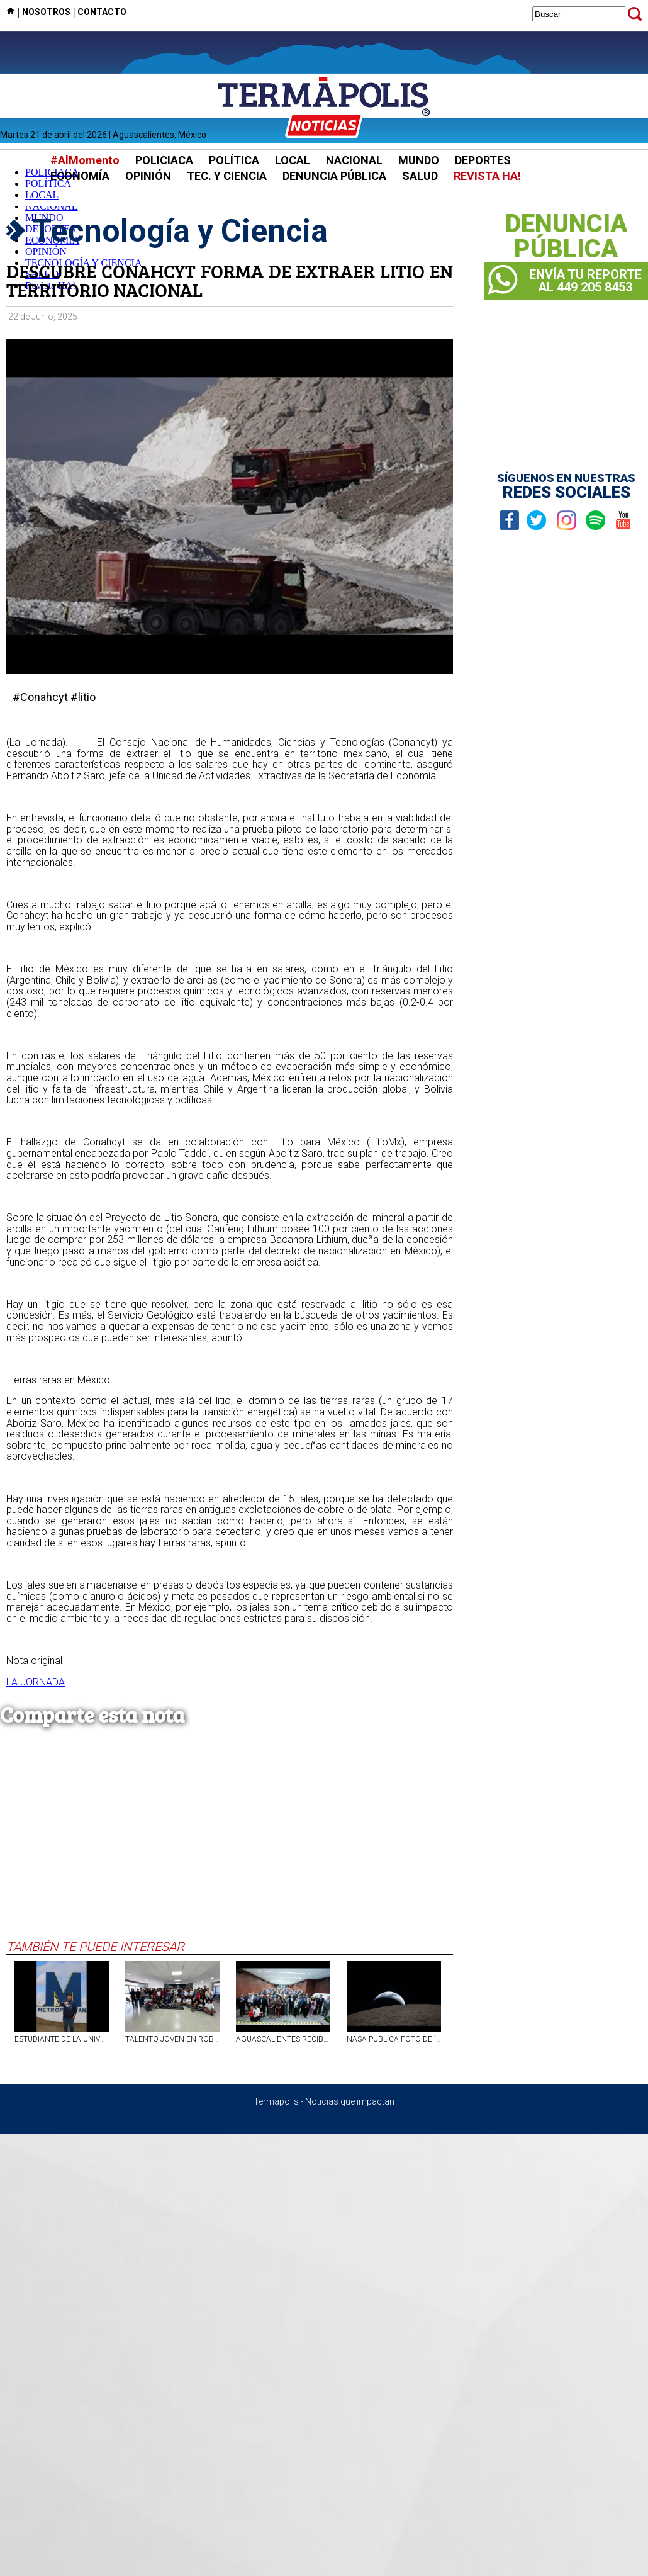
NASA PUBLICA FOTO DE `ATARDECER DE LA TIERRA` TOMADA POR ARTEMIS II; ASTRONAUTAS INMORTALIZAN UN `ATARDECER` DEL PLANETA (394, 2039)
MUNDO (418, 160)
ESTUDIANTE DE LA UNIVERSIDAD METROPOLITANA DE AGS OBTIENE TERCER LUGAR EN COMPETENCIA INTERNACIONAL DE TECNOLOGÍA (61, 2039)
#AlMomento (85, 160)
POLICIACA (164, 160)
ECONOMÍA (79, 176)
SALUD (420, 176)
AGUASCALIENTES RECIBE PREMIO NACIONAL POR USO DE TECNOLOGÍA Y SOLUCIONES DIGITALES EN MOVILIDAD (283, 2039)
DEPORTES (483, 160)
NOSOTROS (46, 12)
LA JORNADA (35, 1682)
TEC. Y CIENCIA (227, 176)
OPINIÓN (148, 176)
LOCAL (292, 160)
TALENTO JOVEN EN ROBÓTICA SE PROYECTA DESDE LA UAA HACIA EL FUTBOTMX (172, 2039)
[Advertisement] (229, 1845)
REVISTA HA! (487, 176)
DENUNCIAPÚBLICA (566, 236)
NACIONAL (354, 160)
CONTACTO (101, 12)
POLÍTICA (234, 160)
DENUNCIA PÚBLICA (334, 176)
